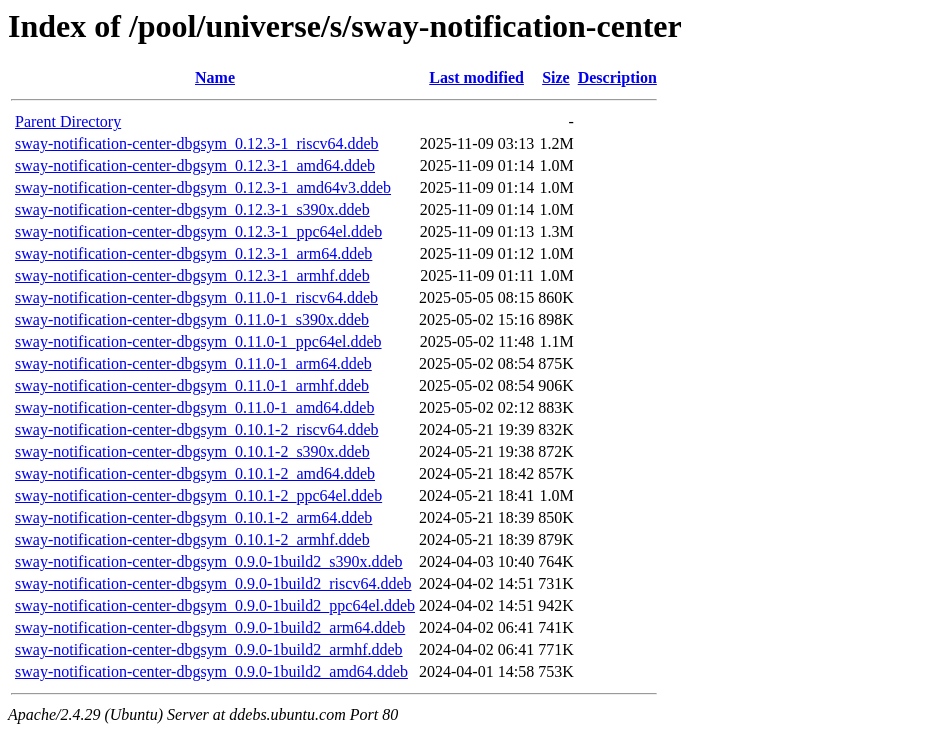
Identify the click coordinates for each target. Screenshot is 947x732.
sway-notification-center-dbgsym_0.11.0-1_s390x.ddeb (192, 319)
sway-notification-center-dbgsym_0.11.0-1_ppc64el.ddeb (198, 341)
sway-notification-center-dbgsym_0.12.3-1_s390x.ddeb (192, 209)
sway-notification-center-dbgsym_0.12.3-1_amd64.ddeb (195, 165)
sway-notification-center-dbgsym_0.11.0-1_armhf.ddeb (192, 385)
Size (556, 77)
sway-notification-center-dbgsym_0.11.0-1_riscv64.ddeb (196, 297)
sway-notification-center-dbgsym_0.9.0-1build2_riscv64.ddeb (213, 583)
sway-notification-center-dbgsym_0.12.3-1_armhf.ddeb (192, 275)
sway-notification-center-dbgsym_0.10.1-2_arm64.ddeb (193, 517)
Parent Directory (68, 121)
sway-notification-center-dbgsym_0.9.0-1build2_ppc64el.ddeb (215, 605)
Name (215, 77)
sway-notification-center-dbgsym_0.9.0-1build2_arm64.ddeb (210, 627)
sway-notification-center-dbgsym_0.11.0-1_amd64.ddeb (194, 407)
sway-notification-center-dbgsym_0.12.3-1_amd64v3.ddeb (203, 187)
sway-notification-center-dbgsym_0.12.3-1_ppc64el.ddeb (198, 231)
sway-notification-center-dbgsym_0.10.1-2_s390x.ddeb (192, 451)
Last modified (476, 77)
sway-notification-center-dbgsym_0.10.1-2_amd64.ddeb (195, 473)
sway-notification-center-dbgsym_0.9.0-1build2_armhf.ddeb (209, 649)
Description (617, 77)
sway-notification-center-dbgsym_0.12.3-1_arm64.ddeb (193, 253)
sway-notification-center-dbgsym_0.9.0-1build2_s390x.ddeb (209, 561)
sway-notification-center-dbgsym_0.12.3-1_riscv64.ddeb (197, 143)
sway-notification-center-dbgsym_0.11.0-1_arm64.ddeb (193, 363)
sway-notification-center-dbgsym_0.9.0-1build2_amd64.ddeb (211, 671)
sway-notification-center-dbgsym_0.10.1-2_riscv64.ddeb (197, 429)
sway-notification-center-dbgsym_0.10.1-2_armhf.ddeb (192, 539)
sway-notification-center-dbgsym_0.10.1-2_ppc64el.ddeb (198, 495)
